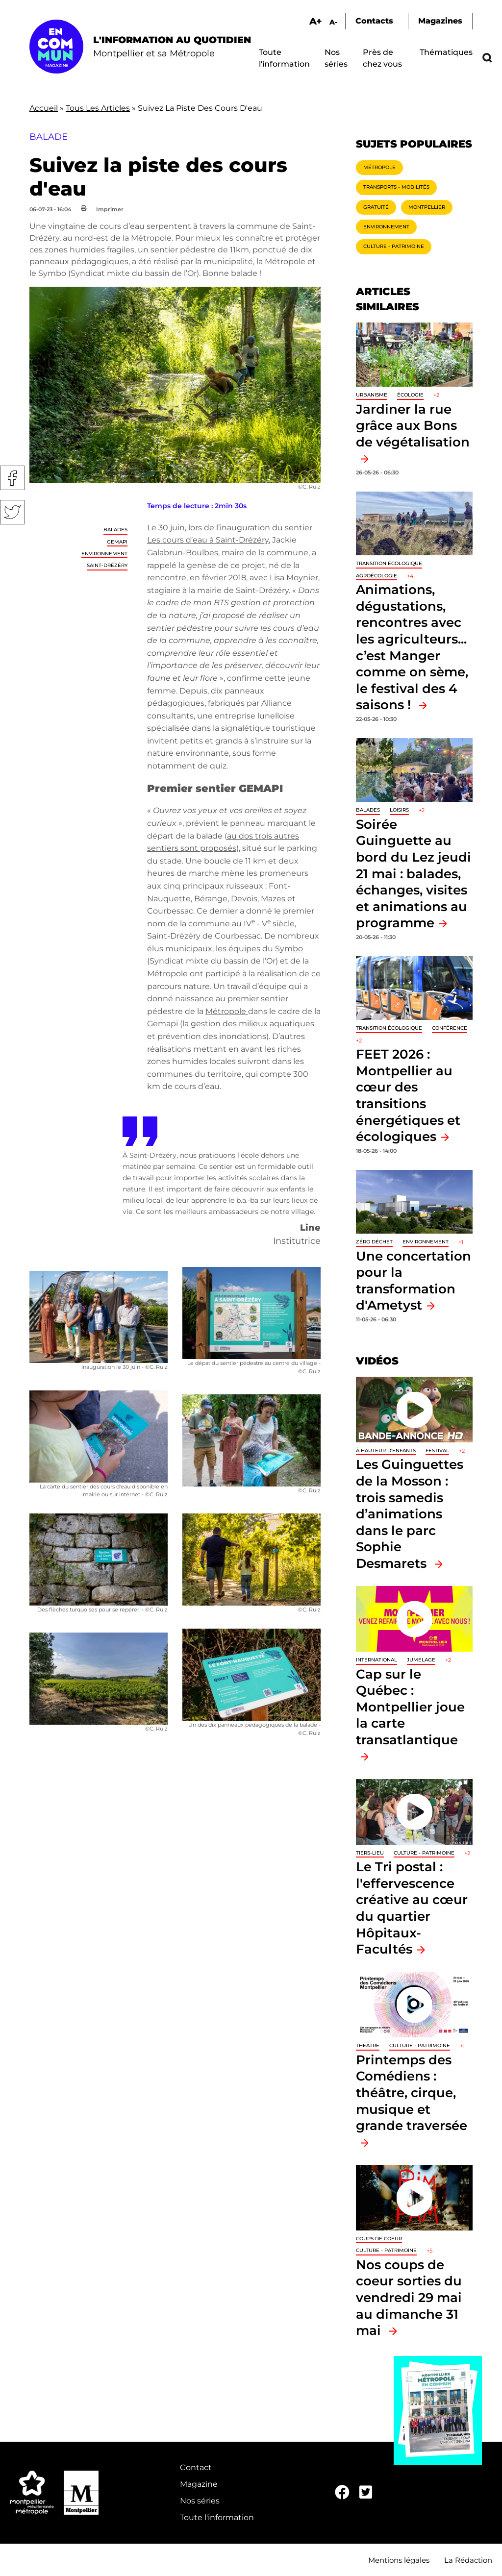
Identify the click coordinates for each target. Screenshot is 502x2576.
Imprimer (110, 209)
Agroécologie (376, 575)
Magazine (199, 2484)
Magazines (440, 20)
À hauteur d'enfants (386, 1450)
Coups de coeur (379, 2238)
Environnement (104, 553)
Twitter (12, 512)
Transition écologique (389, 563)
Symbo (289, 948)
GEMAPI (117, 542)
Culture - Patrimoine (393, 246)
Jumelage (421, 1659)
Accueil (43, 108)
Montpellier (426, 207)
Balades (115, 529)
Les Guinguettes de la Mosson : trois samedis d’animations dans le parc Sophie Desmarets (409, 1514)
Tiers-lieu (370, 1853)
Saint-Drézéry (107, 565)
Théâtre (367, 2045)
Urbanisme (371, 394)
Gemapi (163, 1023)
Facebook (12, 478)
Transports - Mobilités (396, 187)
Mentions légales (398, 2560)
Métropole (226, 1011)
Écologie (410, 394)
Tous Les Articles (98, 108)
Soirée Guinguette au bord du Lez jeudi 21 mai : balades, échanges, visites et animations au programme (413, 874)
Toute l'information (217, 2517)
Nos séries (200, 2500)
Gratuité (376, 207)
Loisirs (399, 810)
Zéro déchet (374, 1241)
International (376, 1659)
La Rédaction (468, 2560)
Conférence (449, 1028)
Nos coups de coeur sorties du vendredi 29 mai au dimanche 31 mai (409, 2297)
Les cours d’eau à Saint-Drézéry (208, 540)
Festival (437, 1450)
